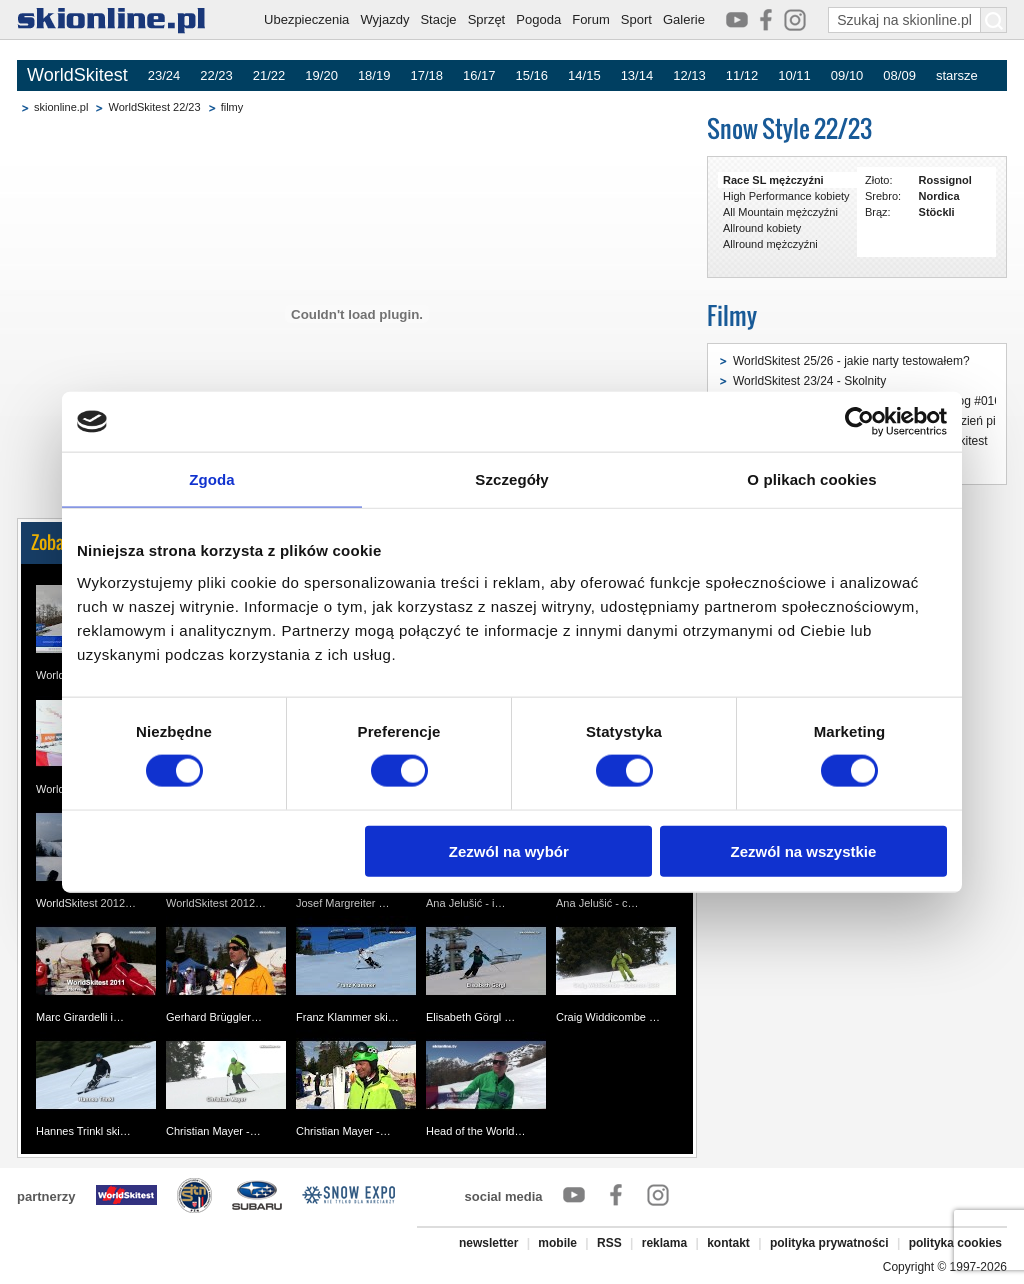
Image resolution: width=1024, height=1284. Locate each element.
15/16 (532, 75)
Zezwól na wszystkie (804, 850)
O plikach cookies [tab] (811, 479)
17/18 (426, 75)
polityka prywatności (829, 1243)
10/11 (794, 75)
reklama (664, 1243)
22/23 (216, 75)
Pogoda (538, 19)
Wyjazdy (384, 19)
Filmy (732, 315)
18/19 (374, 75)
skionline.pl (61, 107)
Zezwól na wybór (509, 850)
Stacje (438, 19)
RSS (609, 1243)
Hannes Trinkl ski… (83, 1131)
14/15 (584, 75)
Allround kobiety (762, 228)
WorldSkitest (77, 75)
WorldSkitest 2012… (86, 903)
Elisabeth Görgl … (470, 1017)
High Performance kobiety (786, 196)
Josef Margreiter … (343, 903)
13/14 (637, 75)
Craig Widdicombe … (608, 1017)
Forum (591, 19)
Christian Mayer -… (213, 1131)
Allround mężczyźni (770, 244)
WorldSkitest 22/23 (154, 107)
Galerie (684, 19)
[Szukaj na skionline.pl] (994, 20)
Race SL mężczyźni (773, 180)
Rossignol (945, 180)
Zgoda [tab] (212, 479)
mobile (557, 1243)
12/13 (689, 75)
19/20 (321, 75)
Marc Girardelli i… (80, 1017)
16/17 (479, 75)
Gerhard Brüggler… (214, 1017)
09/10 (847, 75)
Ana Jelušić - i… (465, 903)
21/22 (269, 75)
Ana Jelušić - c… (597, 903)
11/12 (742, 75)
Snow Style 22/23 (789, 128)
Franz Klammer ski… (347, 1017)
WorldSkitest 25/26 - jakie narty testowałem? (851, 361)
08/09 (899, 75)
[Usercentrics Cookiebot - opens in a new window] (859, 422)
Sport (636, 19)
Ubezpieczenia (306, 19)
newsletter (488, 1243)
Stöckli (937, 212)
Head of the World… (475, 1131)
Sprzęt (487, 19)
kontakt (728, 1243)
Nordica (939, 196)
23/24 (164, 75)
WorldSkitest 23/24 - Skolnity (809, 381)
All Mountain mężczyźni (780, 212)
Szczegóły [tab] (511, 479)
